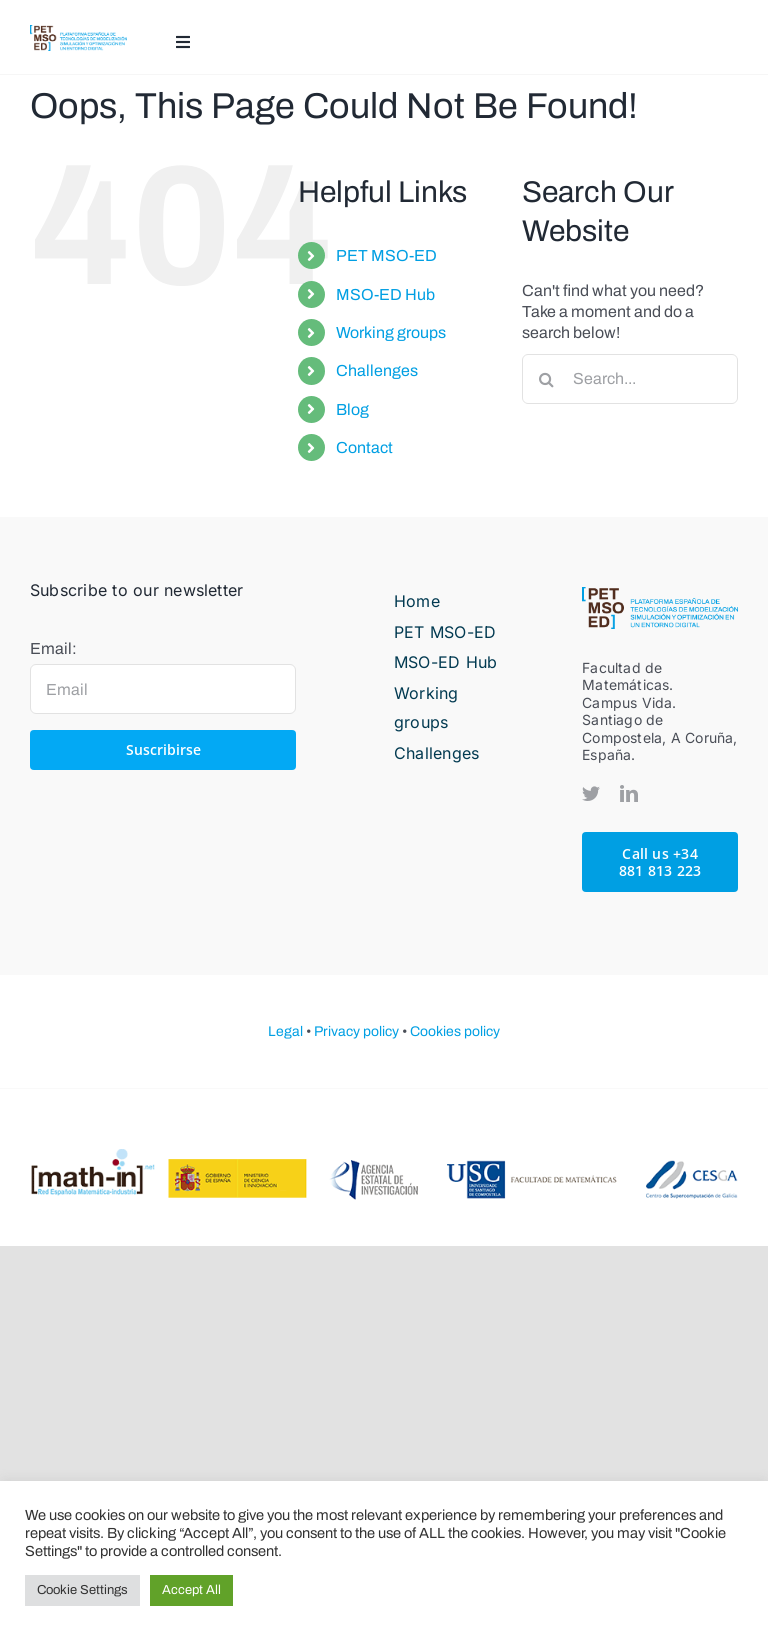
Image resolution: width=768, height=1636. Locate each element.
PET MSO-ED (386, 255)
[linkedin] (629, 793)
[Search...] (630, 379)
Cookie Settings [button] (82, 1590)
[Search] (547, 379)
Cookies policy (455, 1031)
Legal (285, 1031)
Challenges (377, 370)
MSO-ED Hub (385, 294)
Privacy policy (356, 1031)
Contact (364, 447)
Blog (352, 409)
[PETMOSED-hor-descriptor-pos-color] (78, 32)
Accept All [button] (191, 1590)
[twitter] (591, 793)
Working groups (391, 332)
